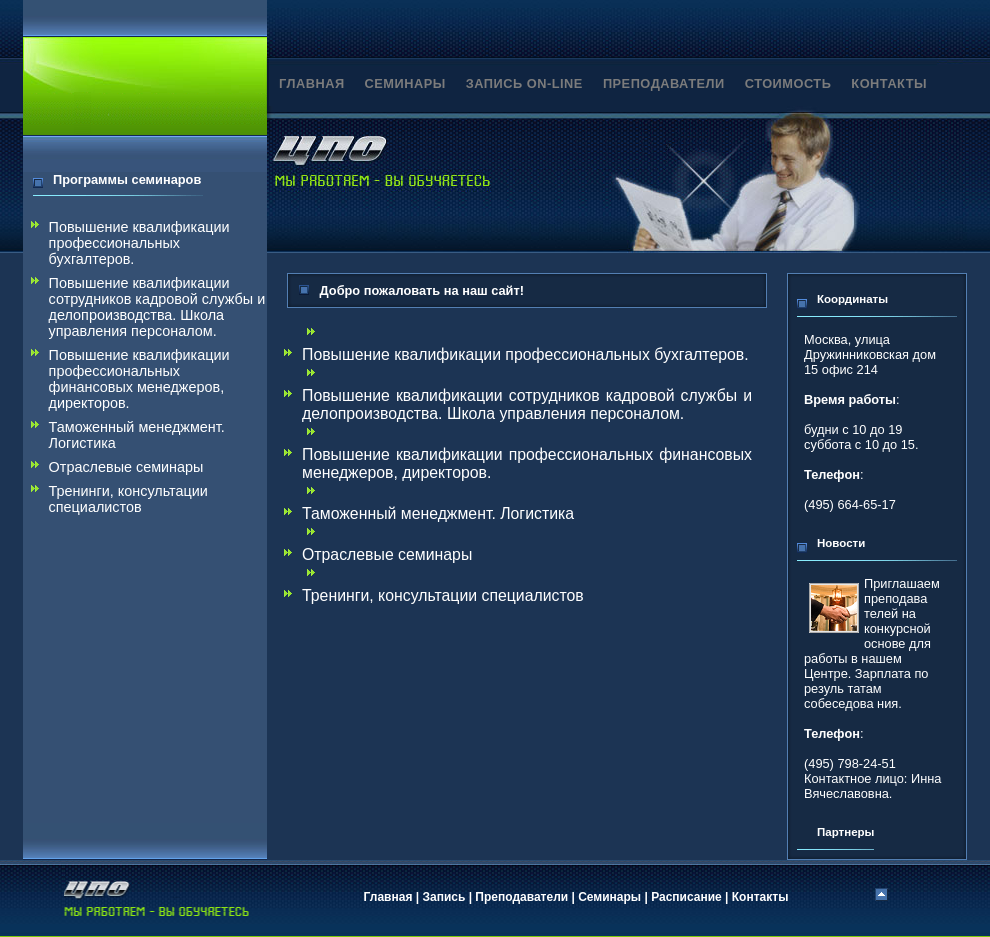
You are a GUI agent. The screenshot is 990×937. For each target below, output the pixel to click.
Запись (443, 897)
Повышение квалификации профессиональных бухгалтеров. (139, 243)
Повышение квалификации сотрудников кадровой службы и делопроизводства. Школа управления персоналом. (157, 307)
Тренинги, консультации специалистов (128, 499)
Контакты (760, 897)
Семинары (609, 897)
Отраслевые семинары (126, 467)
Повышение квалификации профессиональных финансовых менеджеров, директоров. (139, 379)
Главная (388, 897)
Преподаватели (521, 897)
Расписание (686, 897)
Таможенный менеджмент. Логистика (137, 435)
